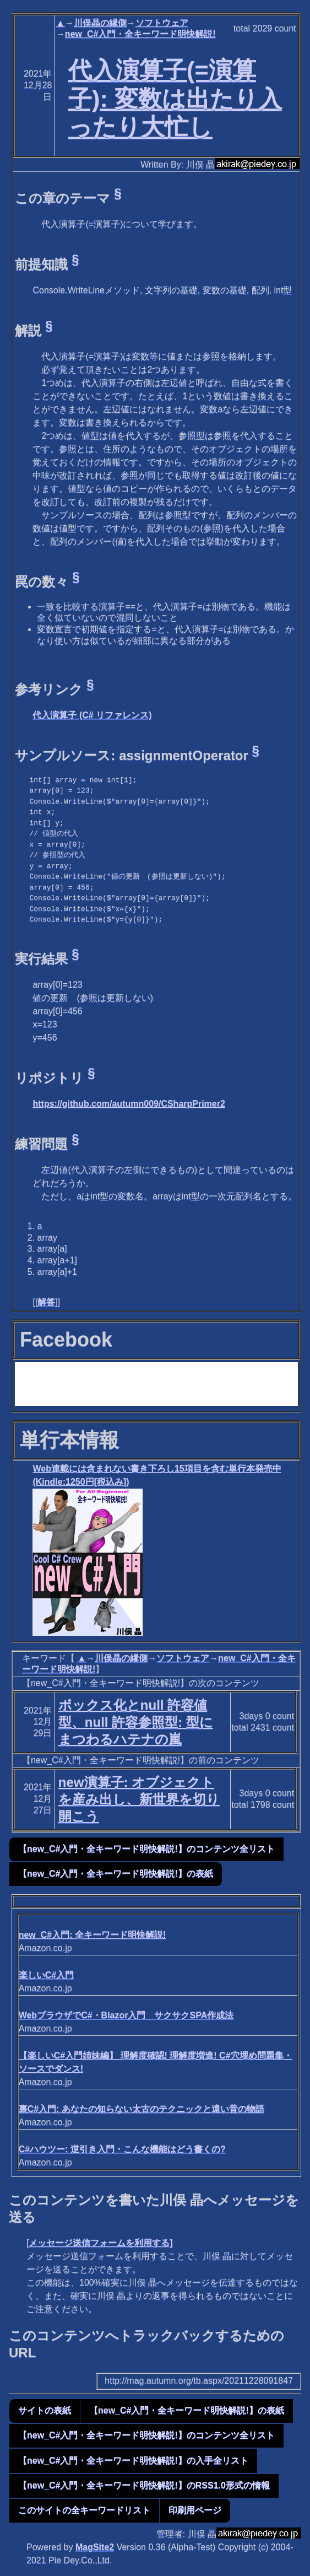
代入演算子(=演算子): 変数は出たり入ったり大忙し (175, 99)
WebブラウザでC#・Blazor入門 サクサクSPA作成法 (126, 2015)
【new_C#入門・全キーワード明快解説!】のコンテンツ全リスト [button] (146, 1848)
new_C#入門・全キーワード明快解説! (140, 34)
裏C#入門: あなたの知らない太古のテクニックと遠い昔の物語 (141, 2109)
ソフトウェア (161, 23)
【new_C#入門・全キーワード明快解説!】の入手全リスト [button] (133, 2460)
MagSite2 (94, 2547)
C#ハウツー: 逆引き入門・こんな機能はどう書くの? (122, 2149)
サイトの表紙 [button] (44, 2410)
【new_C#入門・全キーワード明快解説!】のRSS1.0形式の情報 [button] (144, 2485)
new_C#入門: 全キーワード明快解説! (92, 1934)
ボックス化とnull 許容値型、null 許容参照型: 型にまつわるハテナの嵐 (135, 1722)
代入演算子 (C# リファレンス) (91, 715)
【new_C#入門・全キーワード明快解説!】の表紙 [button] (115, 1873)
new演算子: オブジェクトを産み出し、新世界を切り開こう (139, 1799)
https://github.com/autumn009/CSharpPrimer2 (128, 1103)
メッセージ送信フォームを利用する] (100, 2243)
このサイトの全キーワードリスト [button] (84, 2510)
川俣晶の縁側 (100, 23)
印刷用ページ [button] (194, 2510)
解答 (46, 1302)
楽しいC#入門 (46, 1975)
